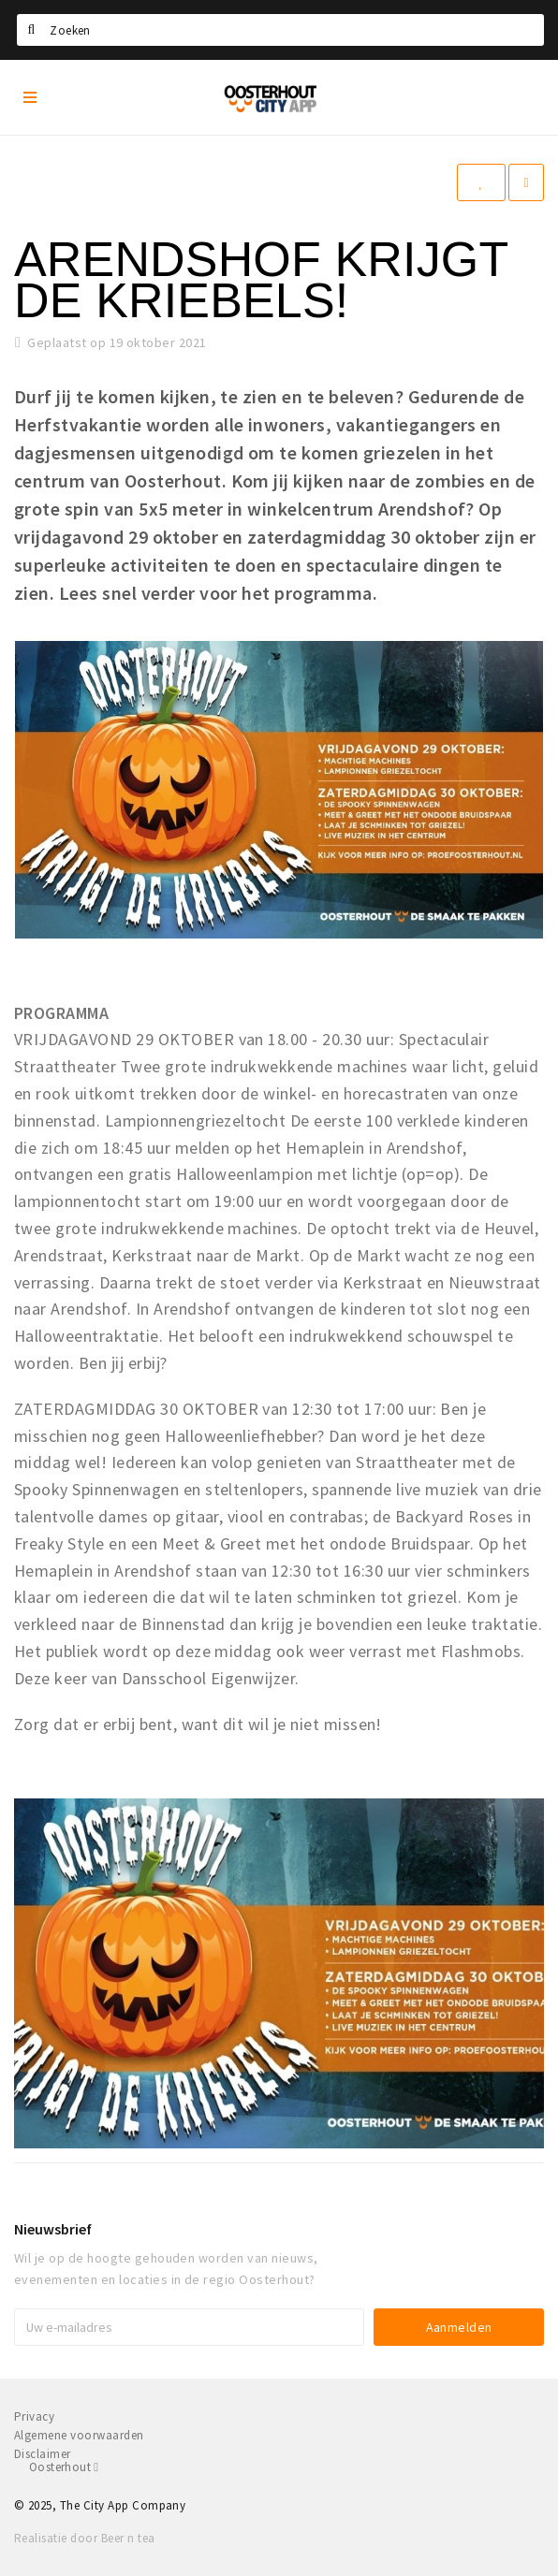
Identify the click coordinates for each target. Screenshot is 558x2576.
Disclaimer (42, 2454)
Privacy (34, 2416)
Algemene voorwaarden (79, 2435)
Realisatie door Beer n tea (84, 2538)
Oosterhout (63, 2467)
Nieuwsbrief (53, 2228)
